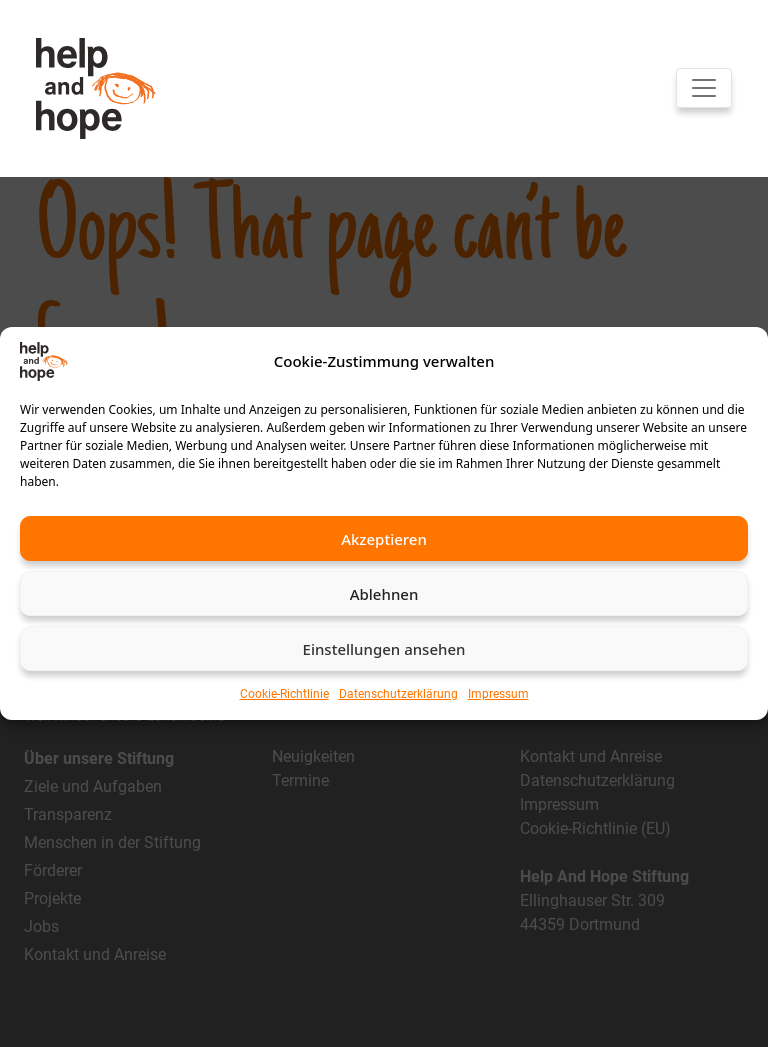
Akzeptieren (384, 539)
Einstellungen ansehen (384, 649)
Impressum (498, 694)
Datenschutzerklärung (398, 694)
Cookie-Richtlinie (284, 694)
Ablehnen (384, 594)
